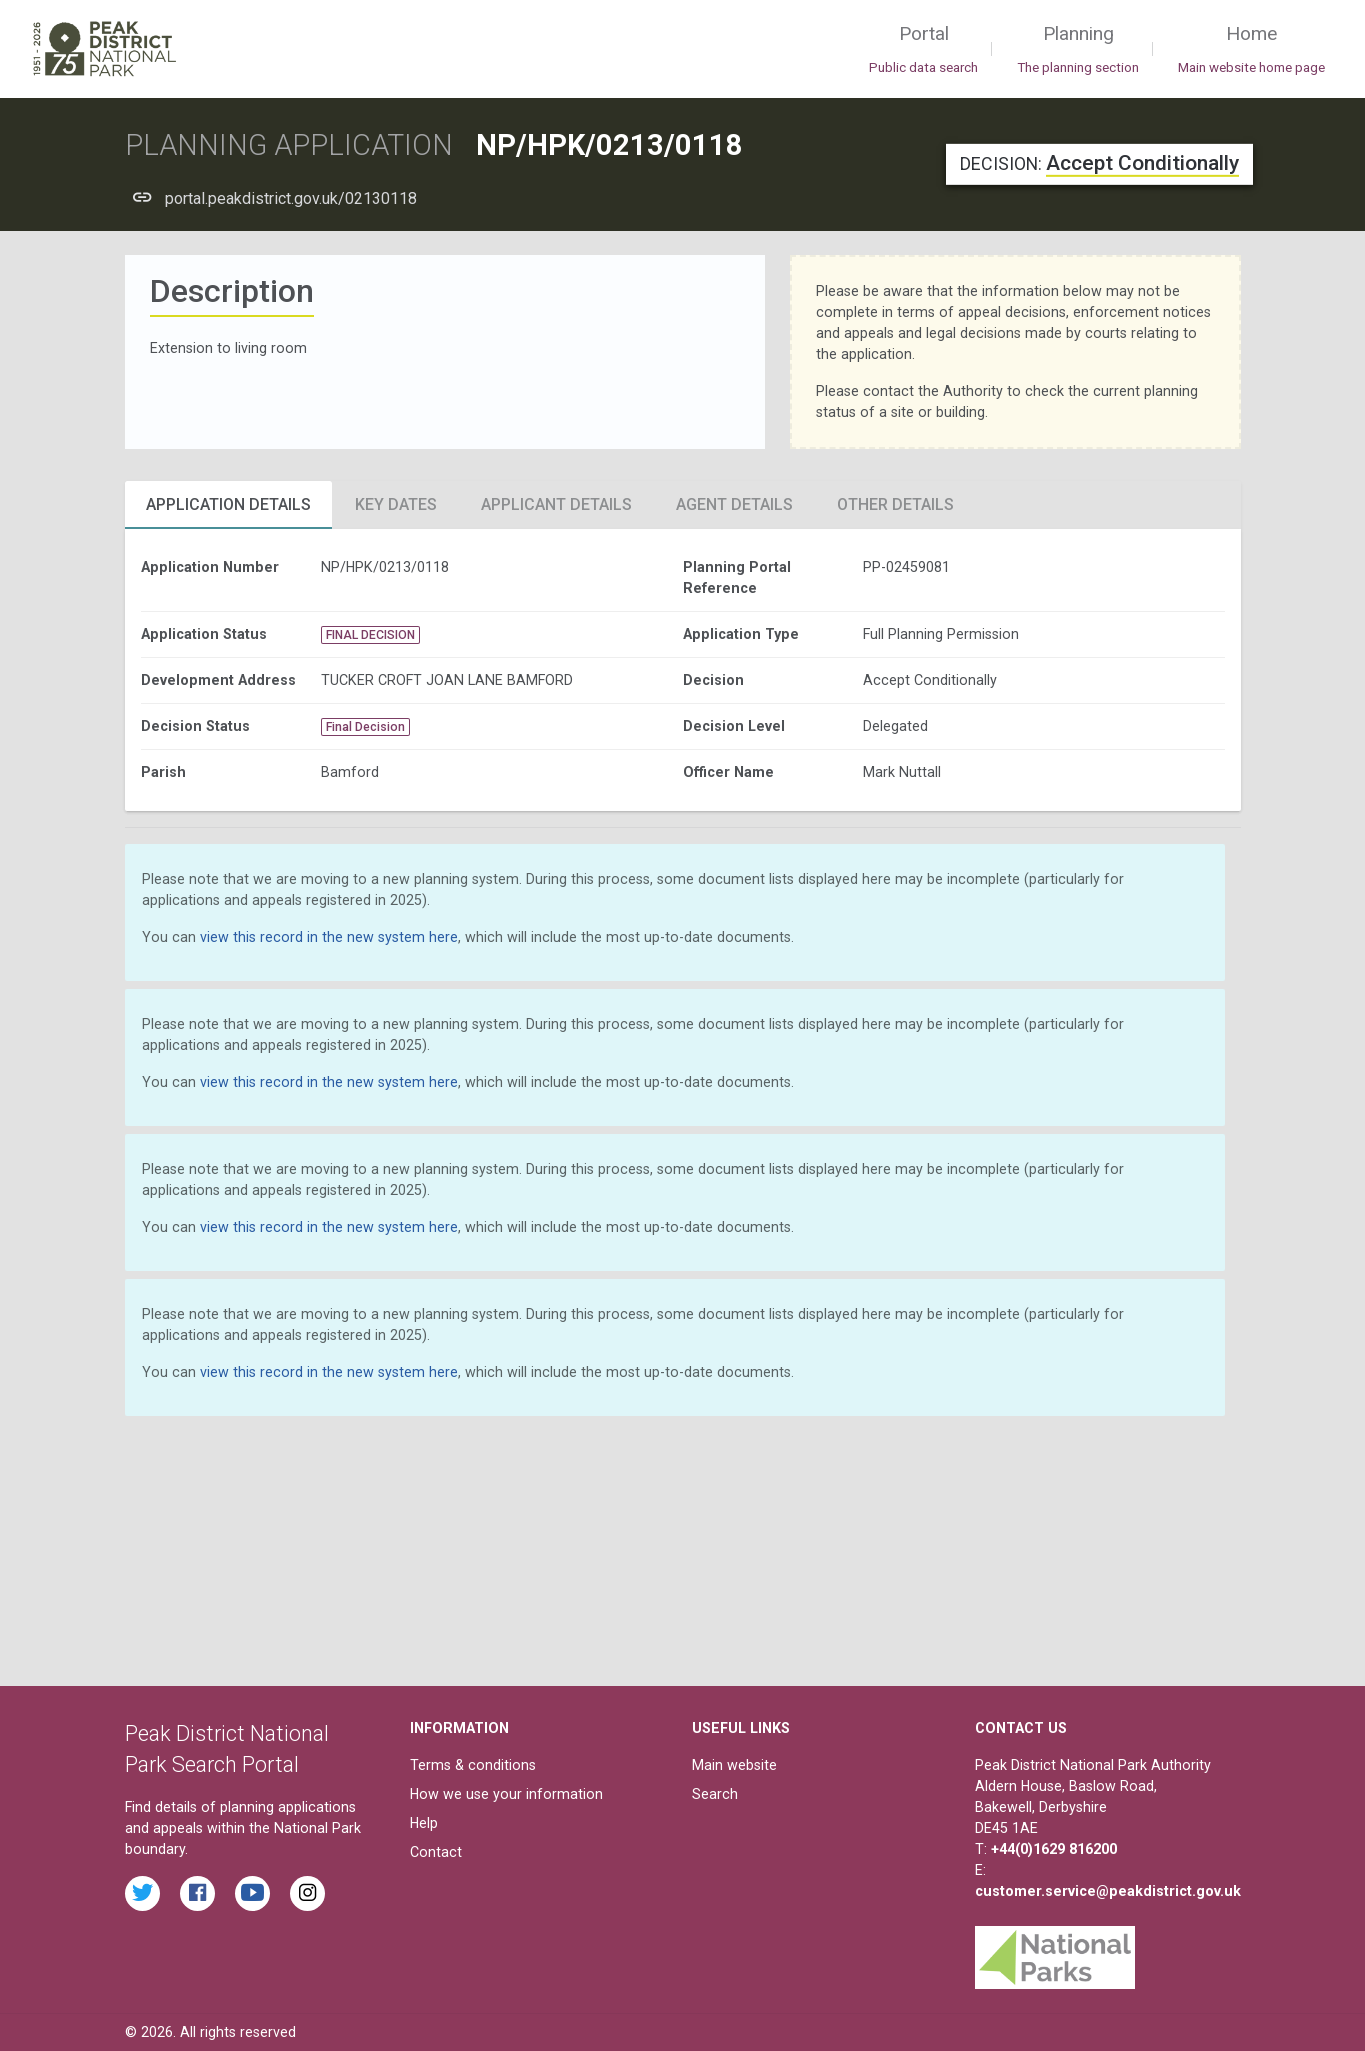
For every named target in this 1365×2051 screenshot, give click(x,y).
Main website (734, 1765)
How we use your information (506, 1794)
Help (424, 1823)
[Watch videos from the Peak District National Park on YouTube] (252, 1893)
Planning (1078, 50)
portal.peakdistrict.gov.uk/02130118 (291, 198)
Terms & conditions (473, 1765)
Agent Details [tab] (734, 504)
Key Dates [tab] (396, 504)
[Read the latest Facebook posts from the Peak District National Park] (197, 1893)
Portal (923, 50)
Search (715, 1794)
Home (1251, 50)
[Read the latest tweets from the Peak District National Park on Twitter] (142, 1893)
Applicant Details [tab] (556, 504)
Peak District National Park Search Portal (227, 1749)
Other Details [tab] (895, 504)
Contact (436, 1852)
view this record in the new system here (329, 937)
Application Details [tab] (228, 504)
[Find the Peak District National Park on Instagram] (307, 1893)
